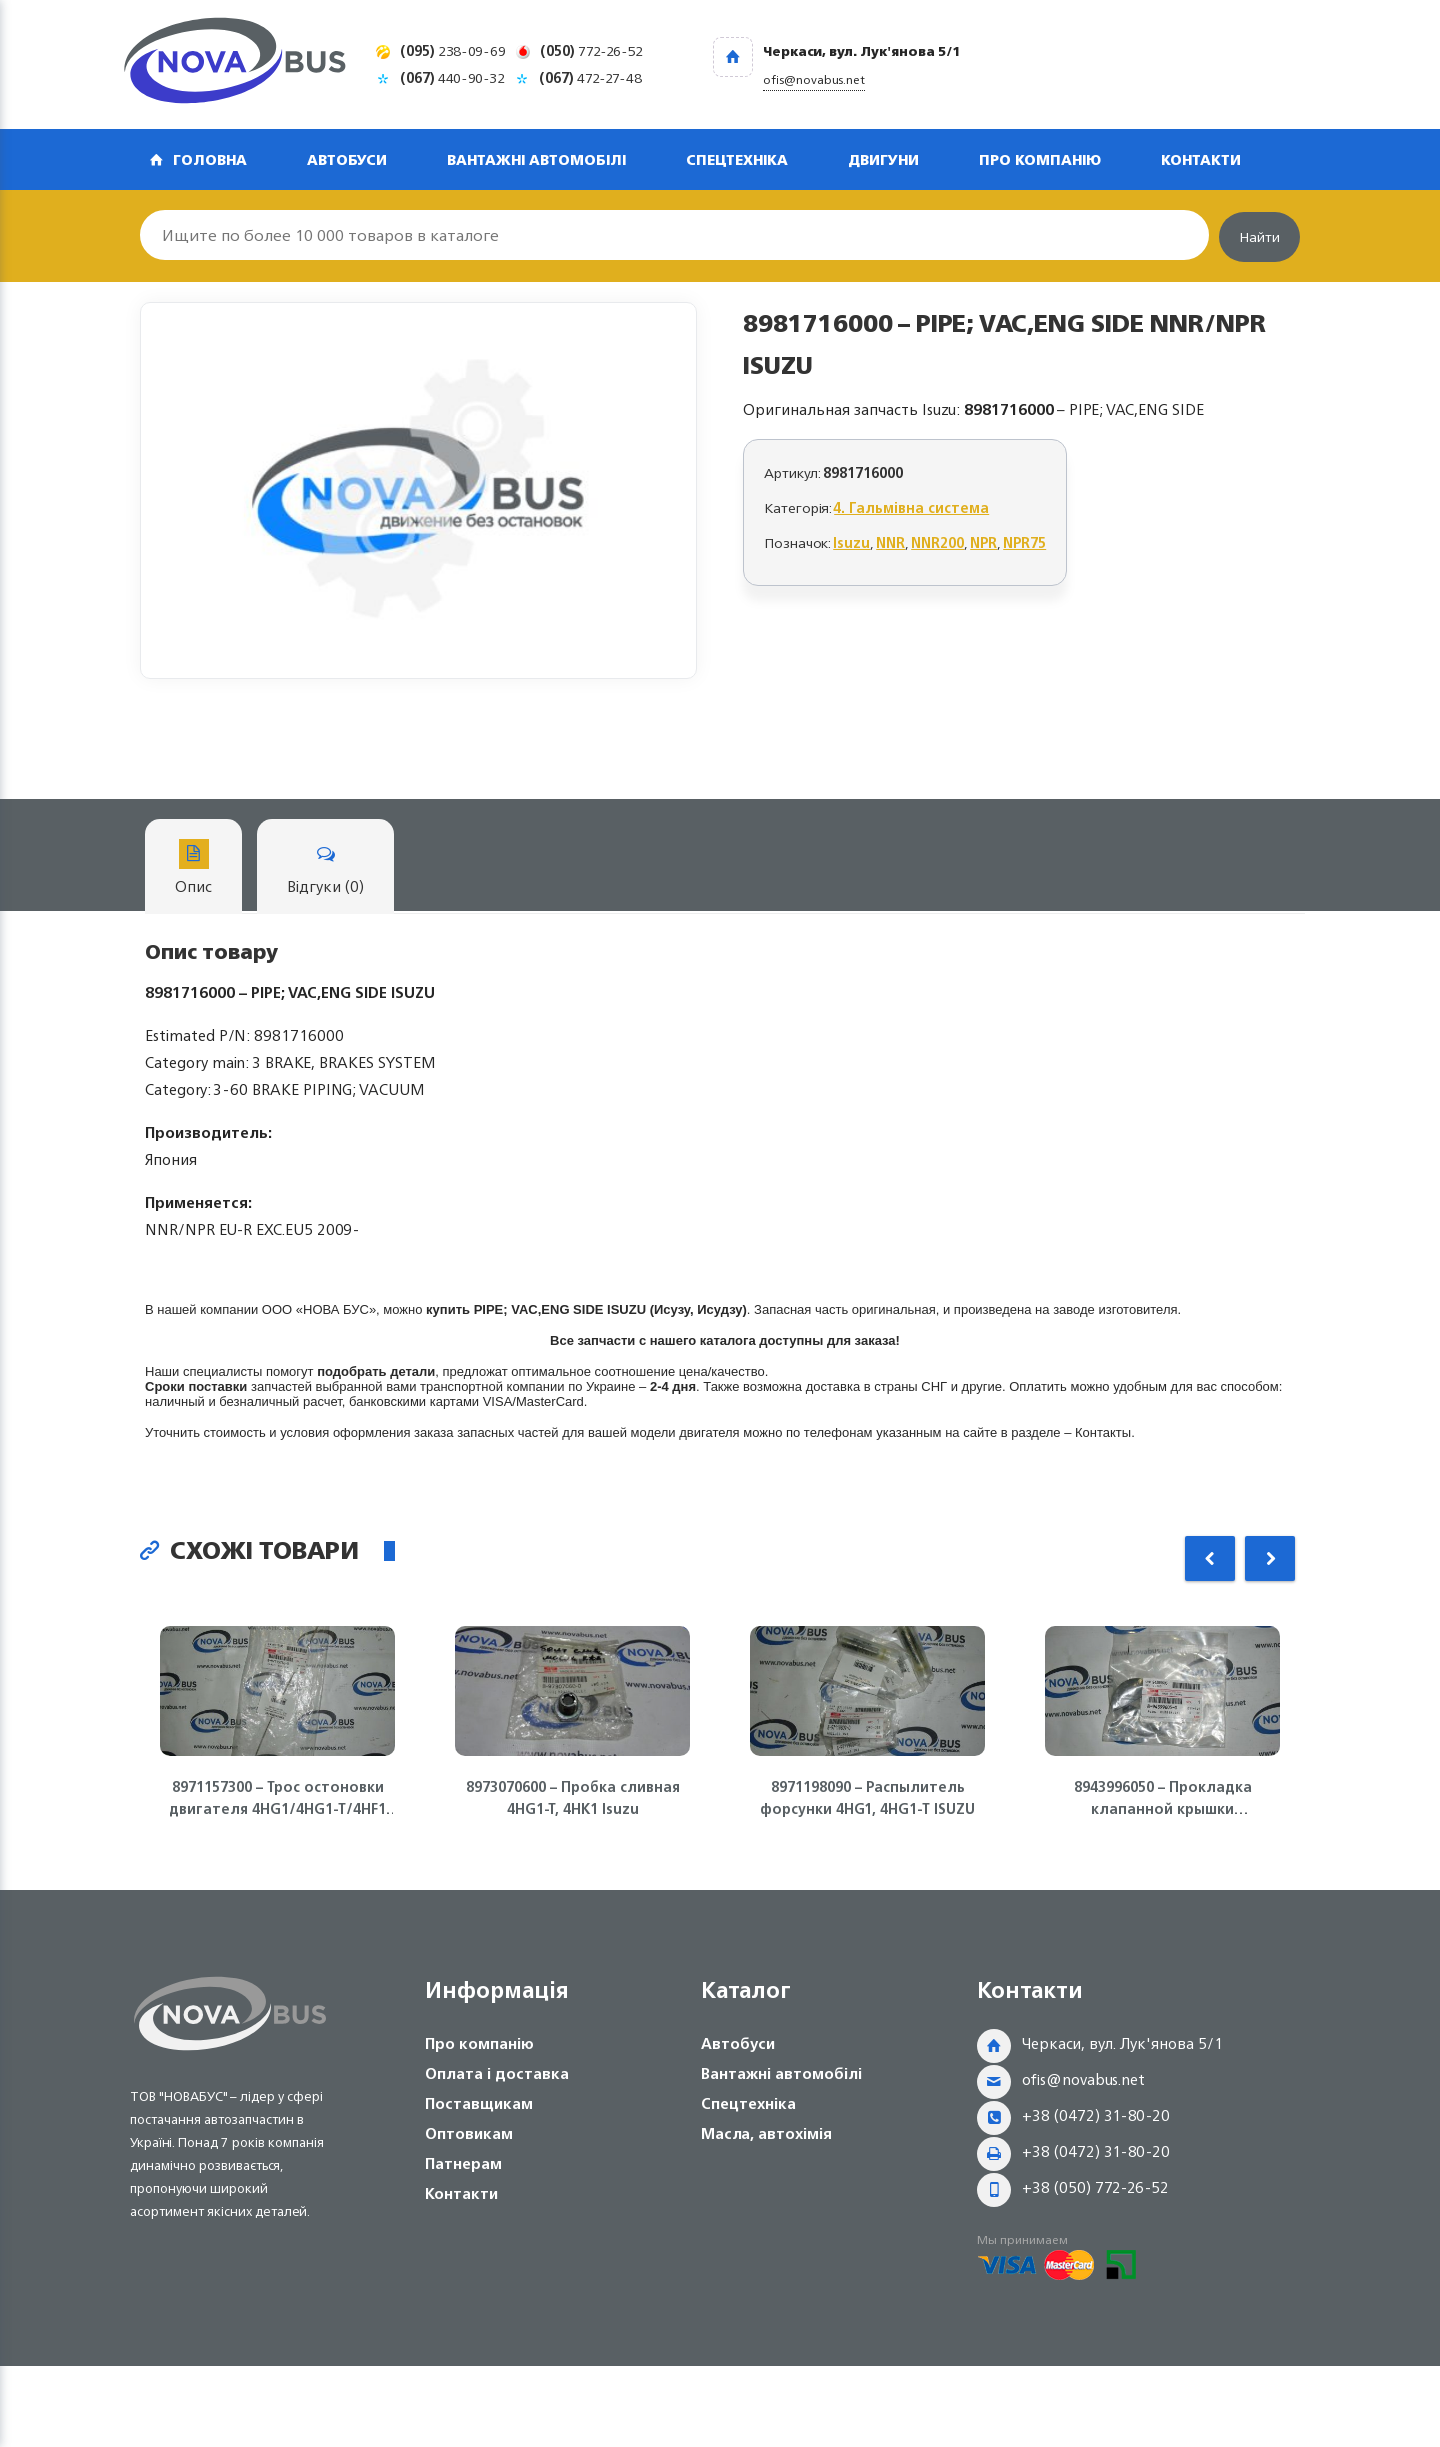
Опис (193, 869)
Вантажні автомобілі (536, 159)
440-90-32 (452, 77)
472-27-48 (590, 77)
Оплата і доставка (497, 2073)
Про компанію (1040, 159)
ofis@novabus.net (1083, 2079)
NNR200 (937, 542)
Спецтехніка (737, 159)
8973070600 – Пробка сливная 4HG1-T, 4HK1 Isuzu (573, 1798)
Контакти (1201, 159)
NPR (983, 542)
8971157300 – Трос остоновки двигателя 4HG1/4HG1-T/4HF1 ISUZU (277, 1798)
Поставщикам (479, 2103)
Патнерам (463, 2163)
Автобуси (347, 159)
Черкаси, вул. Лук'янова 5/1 (1122, 2043)
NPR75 (1024, 542)
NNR (890, 542)
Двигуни (883, 159)
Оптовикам (469, 2133)
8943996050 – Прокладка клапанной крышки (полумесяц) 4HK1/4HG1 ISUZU (1163, 1798)
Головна (210, 159)
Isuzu (851, 542)
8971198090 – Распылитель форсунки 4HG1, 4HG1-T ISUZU (867, 1798)
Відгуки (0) (325, 869)
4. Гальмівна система (911, 507)
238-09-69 (453, 50)
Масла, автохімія (766, 2133)
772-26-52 (591, 50)
